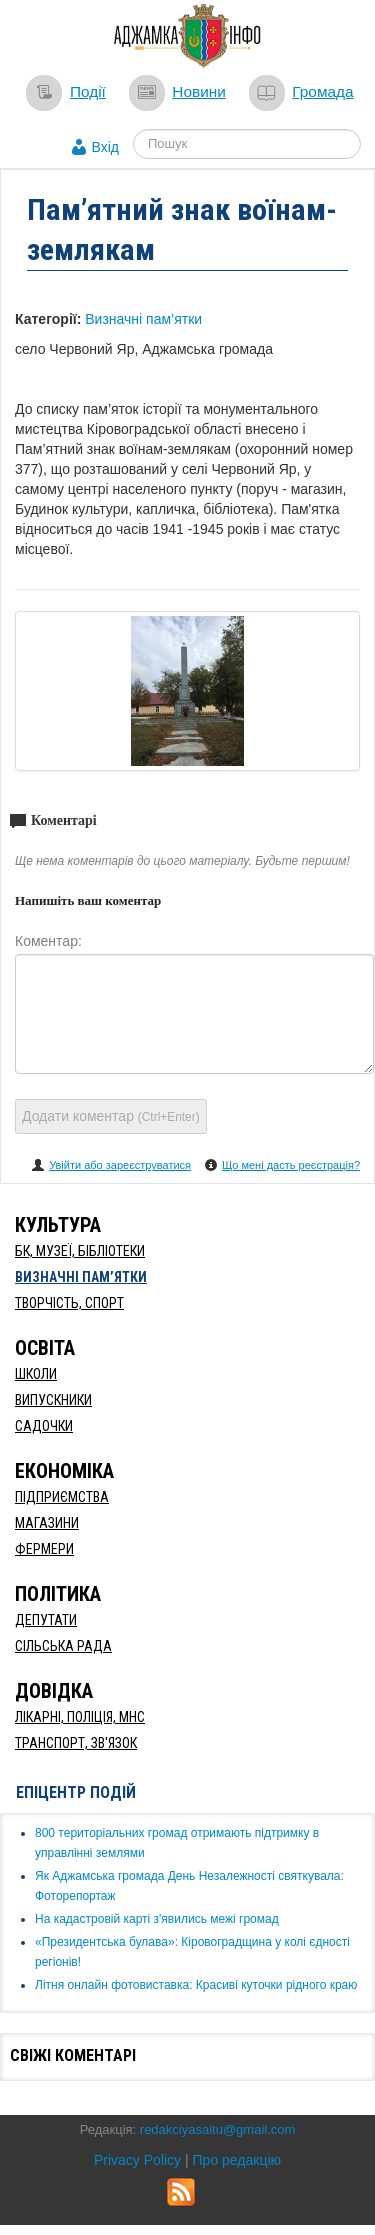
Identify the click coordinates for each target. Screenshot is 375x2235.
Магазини (47, 1523)
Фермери (44, 1549)
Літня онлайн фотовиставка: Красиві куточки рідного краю (196, 1985)
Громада (322, 91)
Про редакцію (237, 2160)
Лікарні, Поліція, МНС (80, 1717)
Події (88, 91)
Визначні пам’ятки (143, 319)
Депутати (46, 1620)
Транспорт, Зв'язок (76, 1743)
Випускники (53, 1400)
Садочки (44, 1426)
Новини (199, 91)
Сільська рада (63, 1646)
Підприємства (62, 1497)
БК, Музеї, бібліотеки (80, 1251)
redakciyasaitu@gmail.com (218, 2129)
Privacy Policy (137, 2160)
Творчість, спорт (69, 1303)
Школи (36, 1374)
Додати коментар (111, 1116)
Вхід (105, 147)
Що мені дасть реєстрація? (291, 1165)
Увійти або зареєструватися (120, 1165)
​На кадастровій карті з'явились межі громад (157, 1919)
